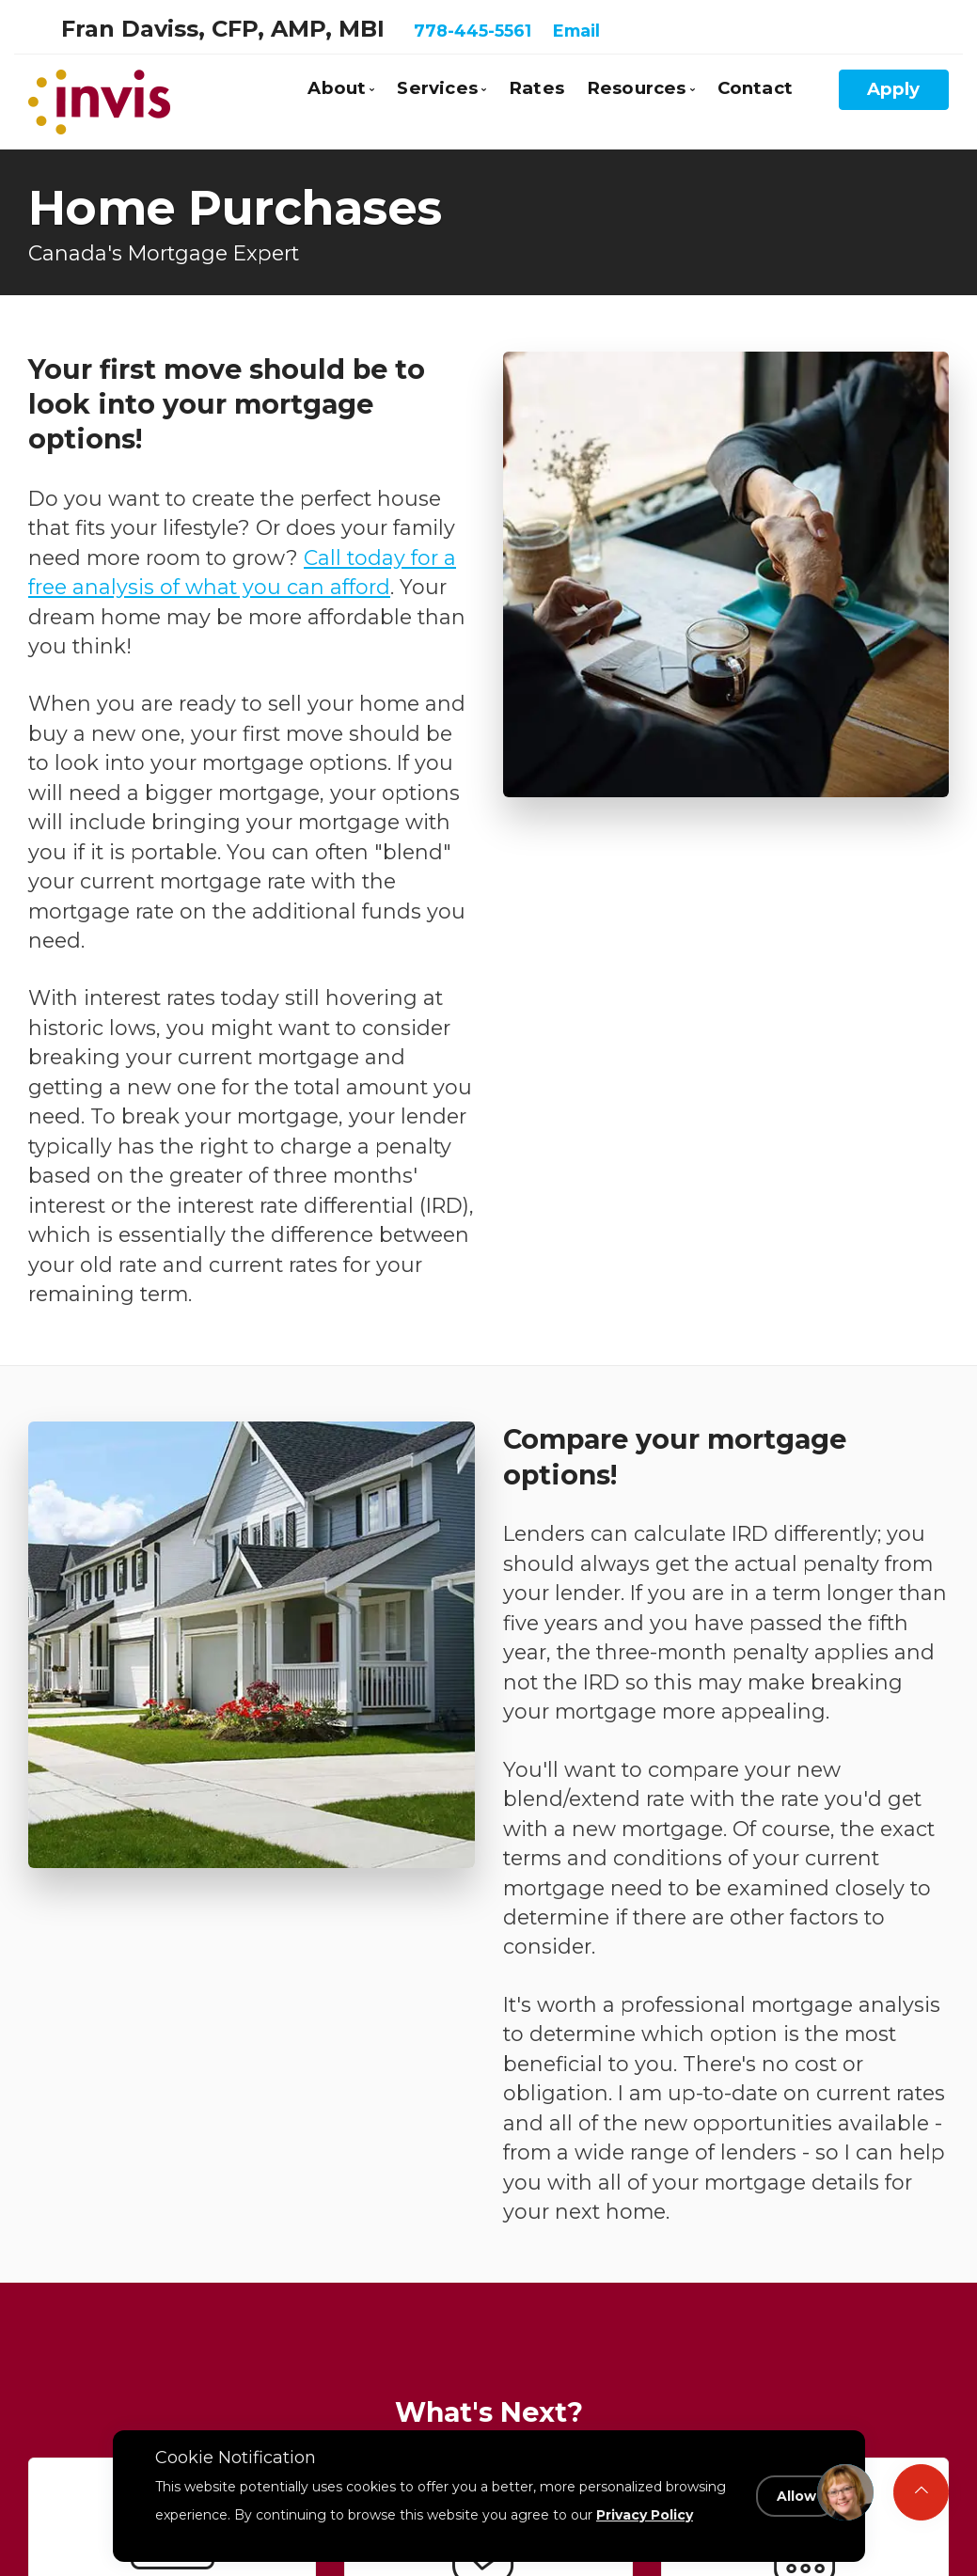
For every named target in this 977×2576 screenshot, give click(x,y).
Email (576, 30)
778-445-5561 (472, 30)
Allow (796, 2496)
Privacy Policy (644, 2513)
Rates (536, 88)
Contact (755, 88)
